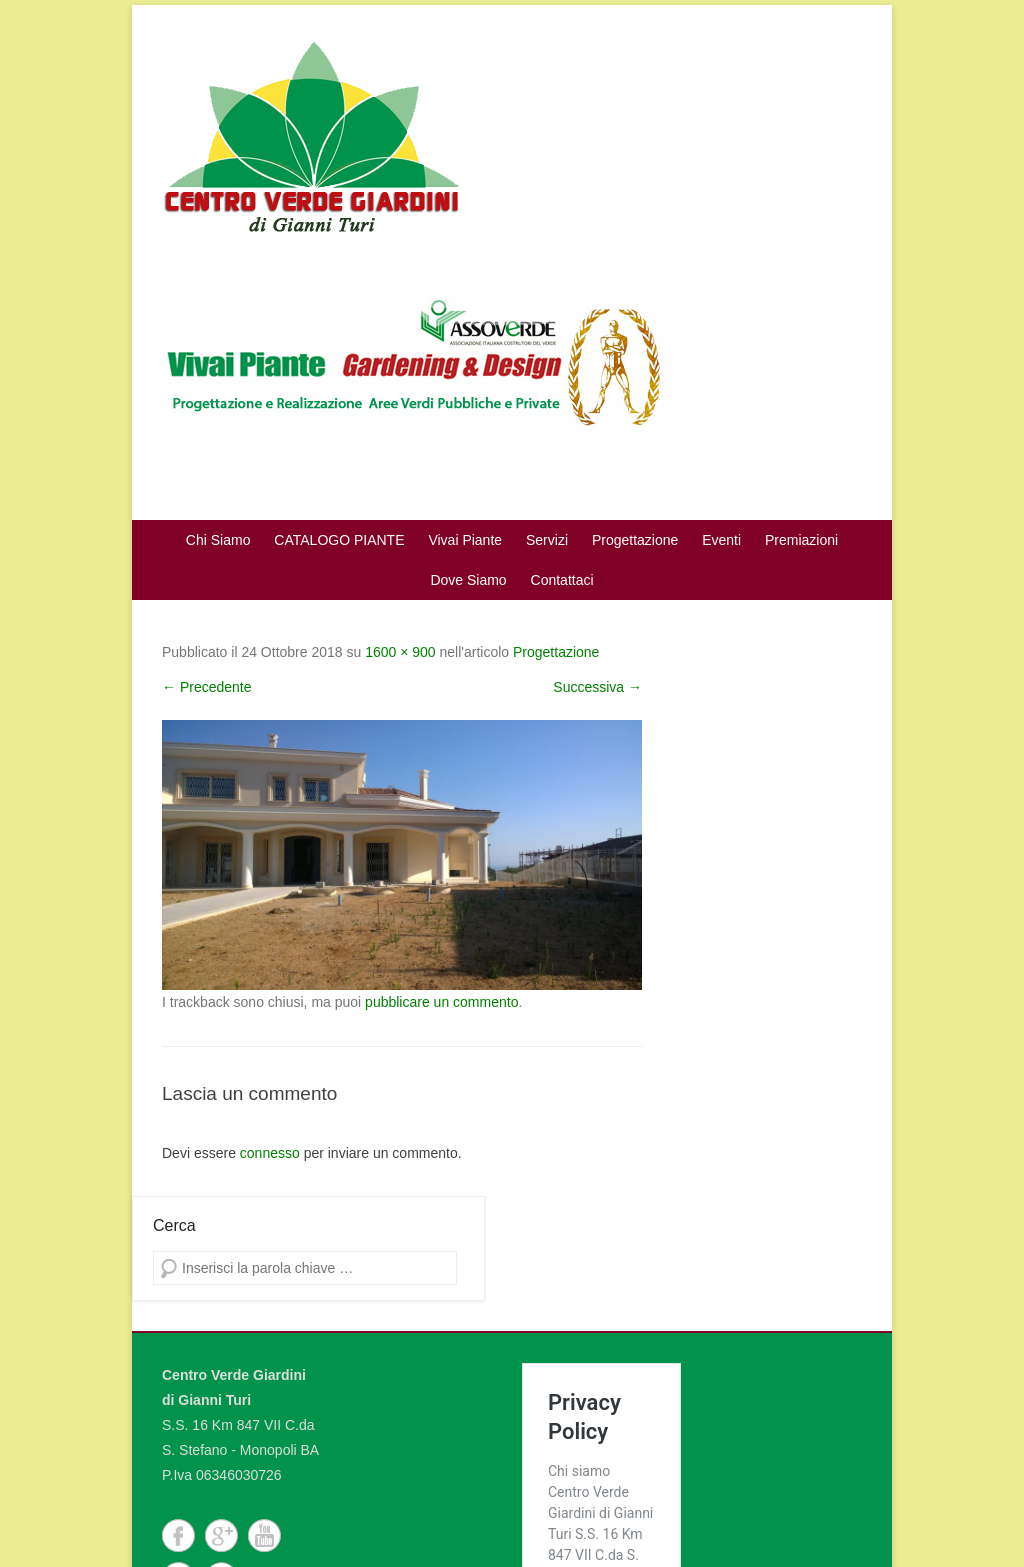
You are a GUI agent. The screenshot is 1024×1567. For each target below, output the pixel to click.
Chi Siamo (218, 540)
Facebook (178, 1535)
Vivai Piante (465, 540)
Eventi (721, 540)
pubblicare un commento (441, 1002)
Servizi (547, 540)
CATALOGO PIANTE (339, 540)
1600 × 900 (400, 652)
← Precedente (207, 687)
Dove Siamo (468, 580)
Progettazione (635, 540)
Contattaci (562, 580)
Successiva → (597, 687)
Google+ (221, 1535)
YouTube (264, 1535)
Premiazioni (801, 540)
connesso (270, 1153)
